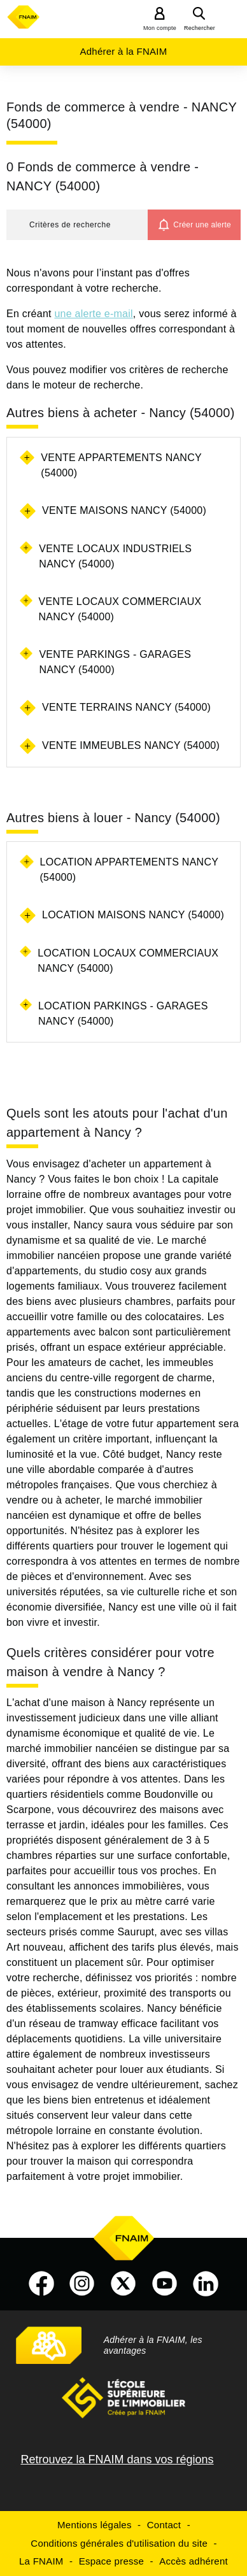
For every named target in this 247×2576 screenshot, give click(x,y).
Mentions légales (94, 2524)
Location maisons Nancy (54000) (133, 914)
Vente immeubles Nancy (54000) (131, 745)
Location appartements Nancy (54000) (129, 870)
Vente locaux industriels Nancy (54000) (115, 556)
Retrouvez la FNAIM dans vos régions (116, 2459)
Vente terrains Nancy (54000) (126, 707)
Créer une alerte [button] (202, 224)
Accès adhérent (193, 2561)
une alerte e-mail (93, 313)
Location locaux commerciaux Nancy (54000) (128, 961)
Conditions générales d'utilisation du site (119, 2543)
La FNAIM (41, 2561)
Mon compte (159, 28)
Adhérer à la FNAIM (123, 51)
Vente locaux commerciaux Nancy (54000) (120, 609)
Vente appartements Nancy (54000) (121, 465)
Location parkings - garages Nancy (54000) (123, 1013)
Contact (164, 2524)
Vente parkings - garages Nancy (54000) (115, 662)
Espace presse (111, 2561)
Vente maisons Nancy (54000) (124, 510)
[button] (77, 225)
